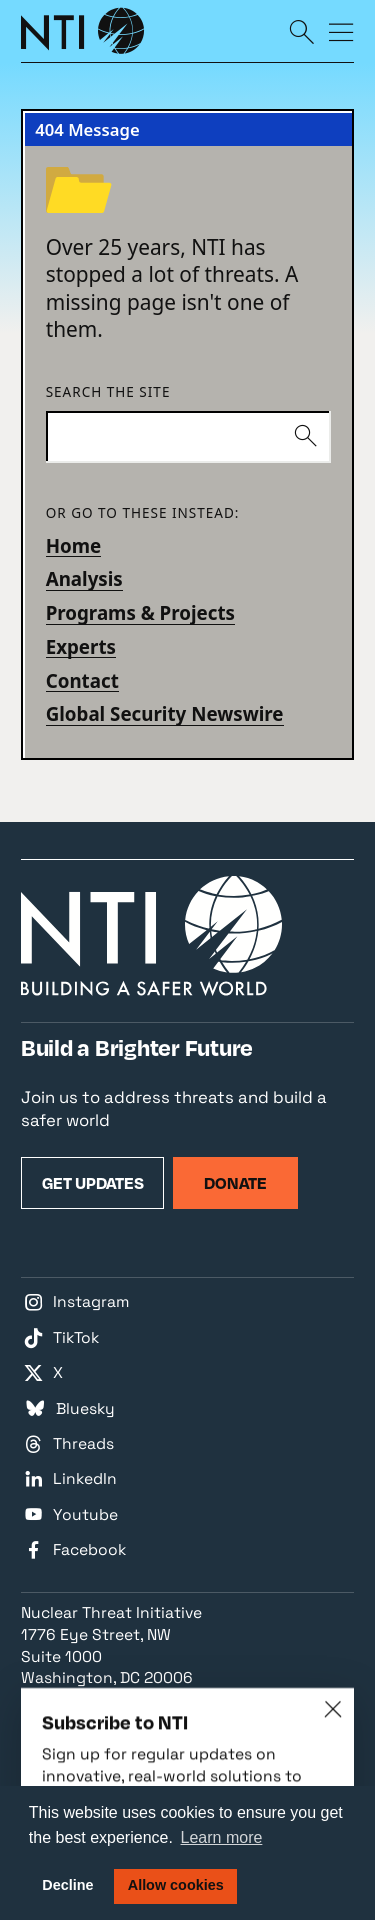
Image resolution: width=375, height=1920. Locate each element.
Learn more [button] (222, 1837)
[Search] (301, 31)
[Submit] (305, 437)
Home (74, 545)
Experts (81, 646)
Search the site (108, 392)
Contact (82, 680)
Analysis (84, 578)
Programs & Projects (140, 612)
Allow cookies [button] (176, 1885)
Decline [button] (67, 1885)
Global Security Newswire (165, 713)
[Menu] (341, 31)
